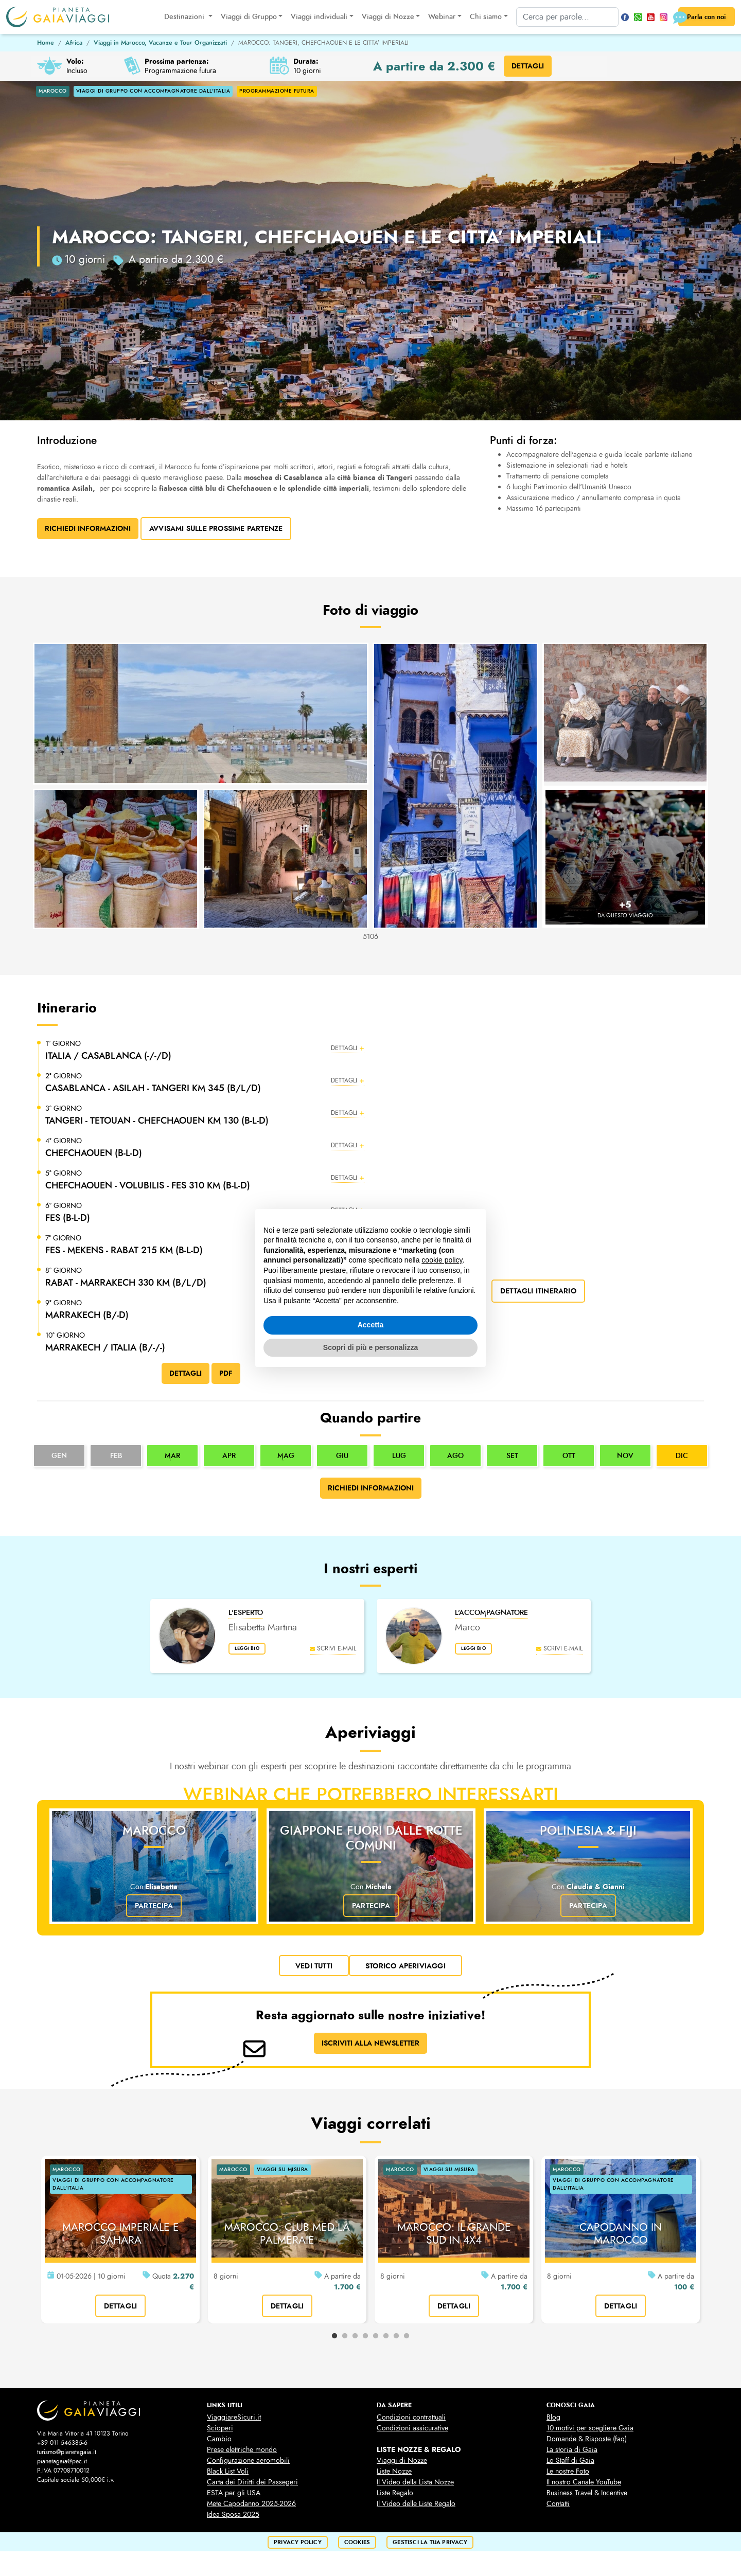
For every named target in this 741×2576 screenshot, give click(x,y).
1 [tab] (334, 2336)
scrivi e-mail (333, 1648)
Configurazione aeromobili (248, 2460)
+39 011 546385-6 (62, 2443)
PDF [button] (226, 1373)
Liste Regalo (395, 2493)
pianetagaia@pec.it (62, 2461)
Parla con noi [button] (698, 17)
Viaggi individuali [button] (313, 17)
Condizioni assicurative (412, 2428)
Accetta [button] (371, 1325)
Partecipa (154, 1905)
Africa (73, 42)
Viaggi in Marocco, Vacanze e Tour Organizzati (160, 42)
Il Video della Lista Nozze (415, 2482)
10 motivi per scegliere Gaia (589, 2428)
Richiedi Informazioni (88, 528)
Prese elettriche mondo (242, 2450)
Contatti (558, 2504)
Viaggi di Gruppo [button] (243, 17)
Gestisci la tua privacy (430, 2542)
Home (45, 42)
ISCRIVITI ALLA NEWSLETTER (370, 2043)
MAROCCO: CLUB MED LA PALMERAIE (287, 2233)
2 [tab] (345, 2336)
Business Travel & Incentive (586, 2493)
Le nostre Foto (567, 2471)
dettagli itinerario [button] (538, 1291)
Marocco (154, 1830)
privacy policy (298, 2542)
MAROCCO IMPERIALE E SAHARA (120, 2233)
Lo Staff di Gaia (570, 2460)
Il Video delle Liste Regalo (416, 2504)
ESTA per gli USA (233, 2493)
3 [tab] (355, 2336)
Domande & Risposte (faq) (586, 2439)
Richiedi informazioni (371, 1488)
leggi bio (251, 1650)
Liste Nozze (394, 2471)
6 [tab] (386, 2336)
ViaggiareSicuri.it (234, 2417)
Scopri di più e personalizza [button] (370, 1347)
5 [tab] (375, 2336)
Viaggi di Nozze (402, 2460)
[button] (204, 1050)
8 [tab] (406, 2336)
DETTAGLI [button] (527, 66)
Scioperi (220, 2428)
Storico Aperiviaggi (405, 1965)
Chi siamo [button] (480, 17)
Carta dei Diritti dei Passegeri (252, 2482)
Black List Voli (228, 2471)
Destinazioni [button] (179, 17)
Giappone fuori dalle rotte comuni (371, 1838)
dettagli (120, 2306)
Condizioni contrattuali (411, 2417)
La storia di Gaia (571, 2450)
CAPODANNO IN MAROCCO (620, 2233)
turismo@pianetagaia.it (66, 2452)
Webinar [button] (436, 17)
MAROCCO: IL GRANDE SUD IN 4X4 (454, 2233)
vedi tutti (313, 1965)
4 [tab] (365, 2336)
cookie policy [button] (441, 1260)
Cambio (219, 2439)
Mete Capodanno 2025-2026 (251, 2504)
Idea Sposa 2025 (233, 2514)
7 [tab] (396, 2336)
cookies (357, 2542)
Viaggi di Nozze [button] (382, 17)
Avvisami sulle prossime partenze (216, 528)
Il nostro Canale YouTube (583, 2482)
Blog (553, 2417)
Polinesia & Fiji (588, 1830)
